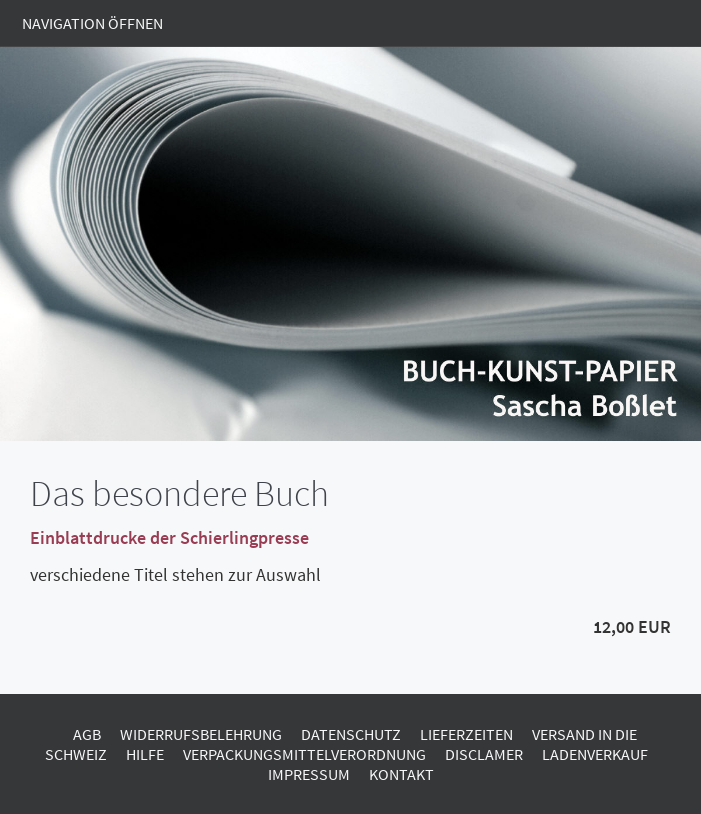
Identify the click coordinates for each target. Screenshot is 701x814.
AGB (87, 734)
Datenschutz (351, 734)
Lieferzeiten (466, 734)
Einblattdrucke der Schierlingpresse (169, 537)
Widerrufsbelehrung (201, 734)
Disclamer (484, 754)
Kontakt (401, 774)
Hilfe (145, 754)
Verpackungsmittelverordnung (304, 754)
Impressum (309, 774)
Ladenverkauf (595, 754)
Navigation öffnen (92, 23)
